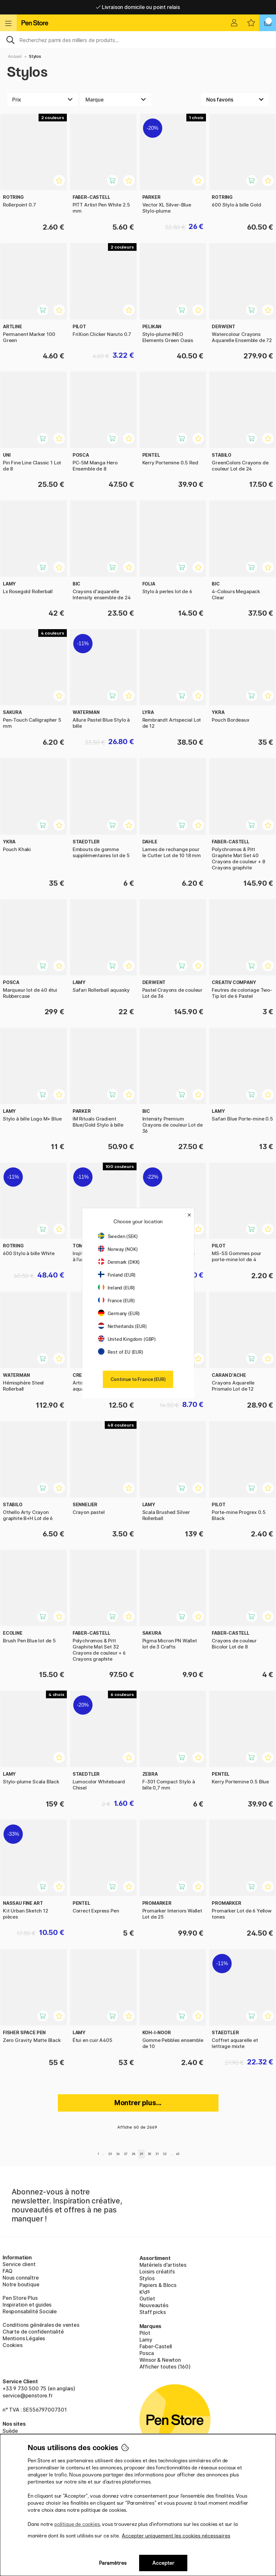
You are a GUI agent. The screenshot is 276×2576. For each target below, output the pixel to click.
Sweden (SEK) (118, 1236)
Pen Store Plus (20, 2298)
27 (126, 2154)
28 (134, 2154)
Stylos (35, 56)
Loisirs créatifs (157, 2271)
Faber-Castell (155, 2346)
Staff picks (152, 2312)
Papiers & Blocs (157, 2285)
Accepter (163, 2563)
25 (110, 2154)
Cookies (12, 2345)
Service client (19, 2264)
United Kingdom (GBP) (127, 1339)
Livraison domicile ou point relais (138, 7)
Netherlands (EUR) (122, 1326)
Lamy (145, 2339)
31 (157, 2154)
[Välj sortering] (235, 99)
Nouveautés (153, 2305)
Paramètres (113, 2563)
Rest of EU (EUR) (120, 1352)
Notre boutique (21, 2284)
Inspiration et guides (27, 2304)
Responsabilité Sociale (30, 2311)
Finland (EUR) (117, 1275)
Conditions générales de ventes (41, 2325)
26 (118, 2154)
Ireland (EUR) (116, 1287)
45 (178, 2154)
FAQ (7, 2271)
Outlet (147, 2298)
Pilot (144, 2333)
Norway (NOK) (118, 1249)
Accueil (15, 56)
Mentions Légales (24, 2338)
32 (165, 2154)
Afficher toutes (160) (165, 2366)
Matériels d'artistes (162, 2265)
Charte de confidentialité (33, 2331)
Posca (146, 2353)
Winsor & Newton (160, 2360)
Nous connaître (21, 2277)
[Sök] (138, 39)
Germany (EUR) (119, 1313)
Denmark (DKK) (119, 1262)
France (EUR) (116, 1300)
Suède (10, 2431)
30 (149, 2154)
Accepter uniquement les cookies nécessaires (176, 2536)
